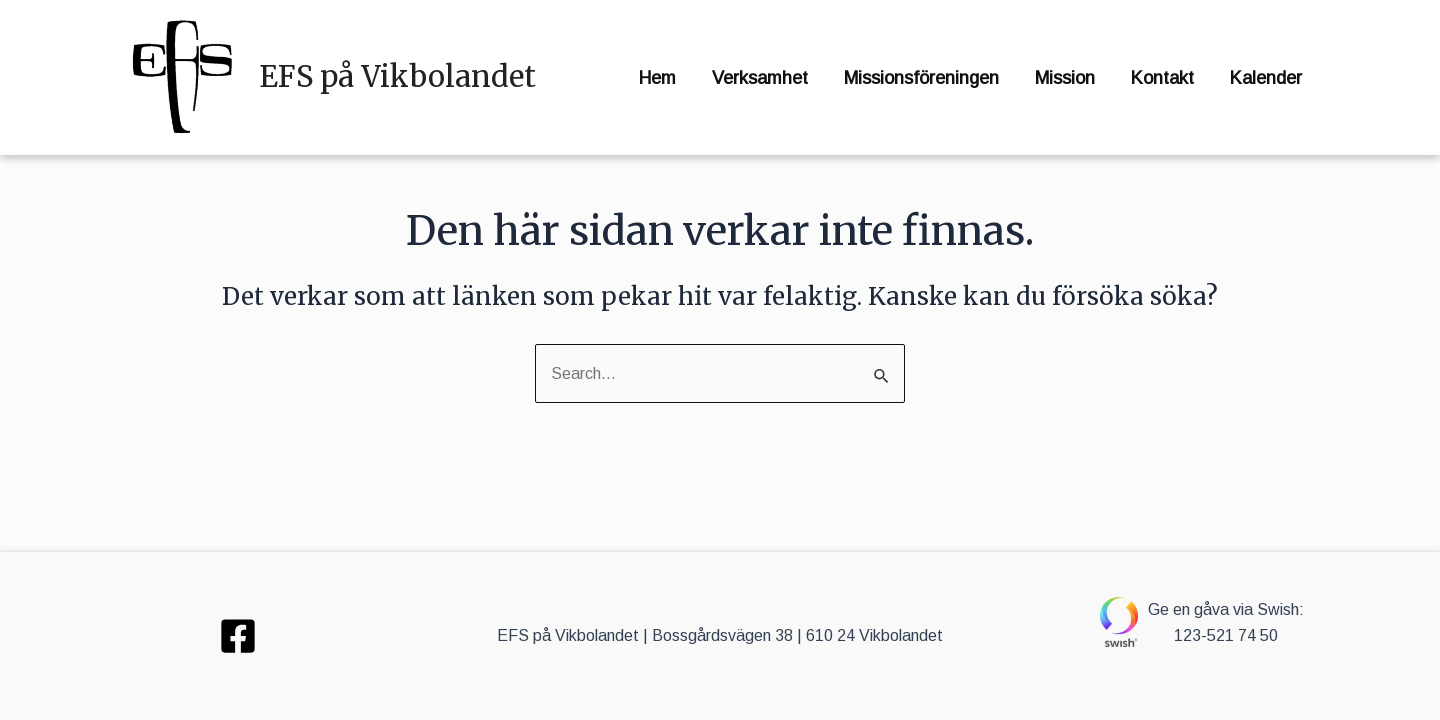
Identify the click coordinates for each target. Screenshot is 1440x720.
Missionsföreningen (921, 78)
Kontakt (1162, 78)
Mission (1065, 78)
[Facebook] (238, 636)
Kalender (1266, 78)
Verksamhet (760, 78)
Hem (657, 78)
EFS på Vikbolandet (397, 76)
